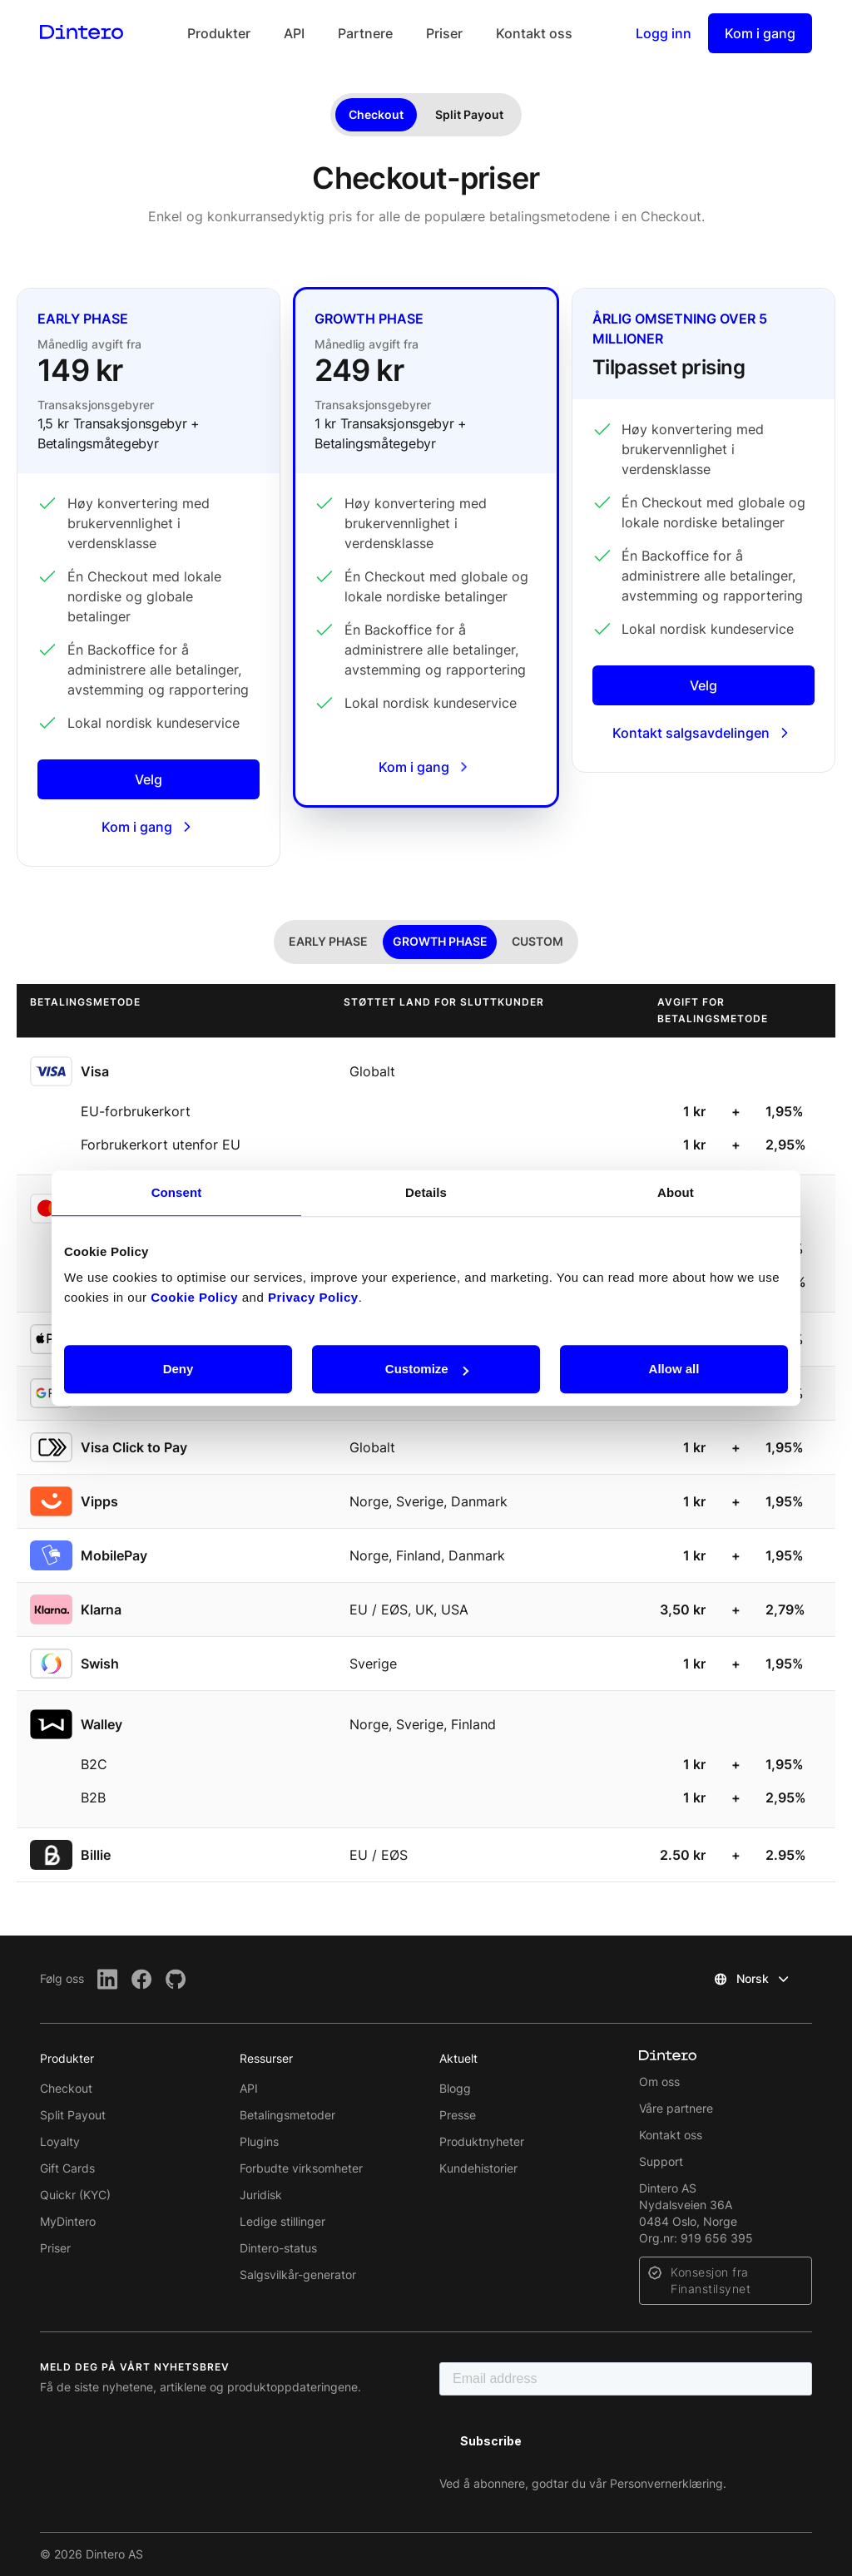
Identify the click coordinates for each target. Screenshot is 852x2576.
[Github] (176, 1979)
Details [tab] (426, 1192)
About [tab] (675, 1192)
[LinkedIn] (107, 1979)
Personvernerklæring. (668, 2483)
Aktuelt (458, 2058)
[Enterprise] (703, 530)
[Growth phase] (425, 547)
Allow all (674, 1369)
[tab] (328, 942)
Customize (426, 1369)
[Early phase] (148, 577)
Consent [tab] (176, 1192)
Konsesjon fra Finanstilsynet (710, 2280)
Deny (178, 1369)
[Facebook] (141, 1979)
